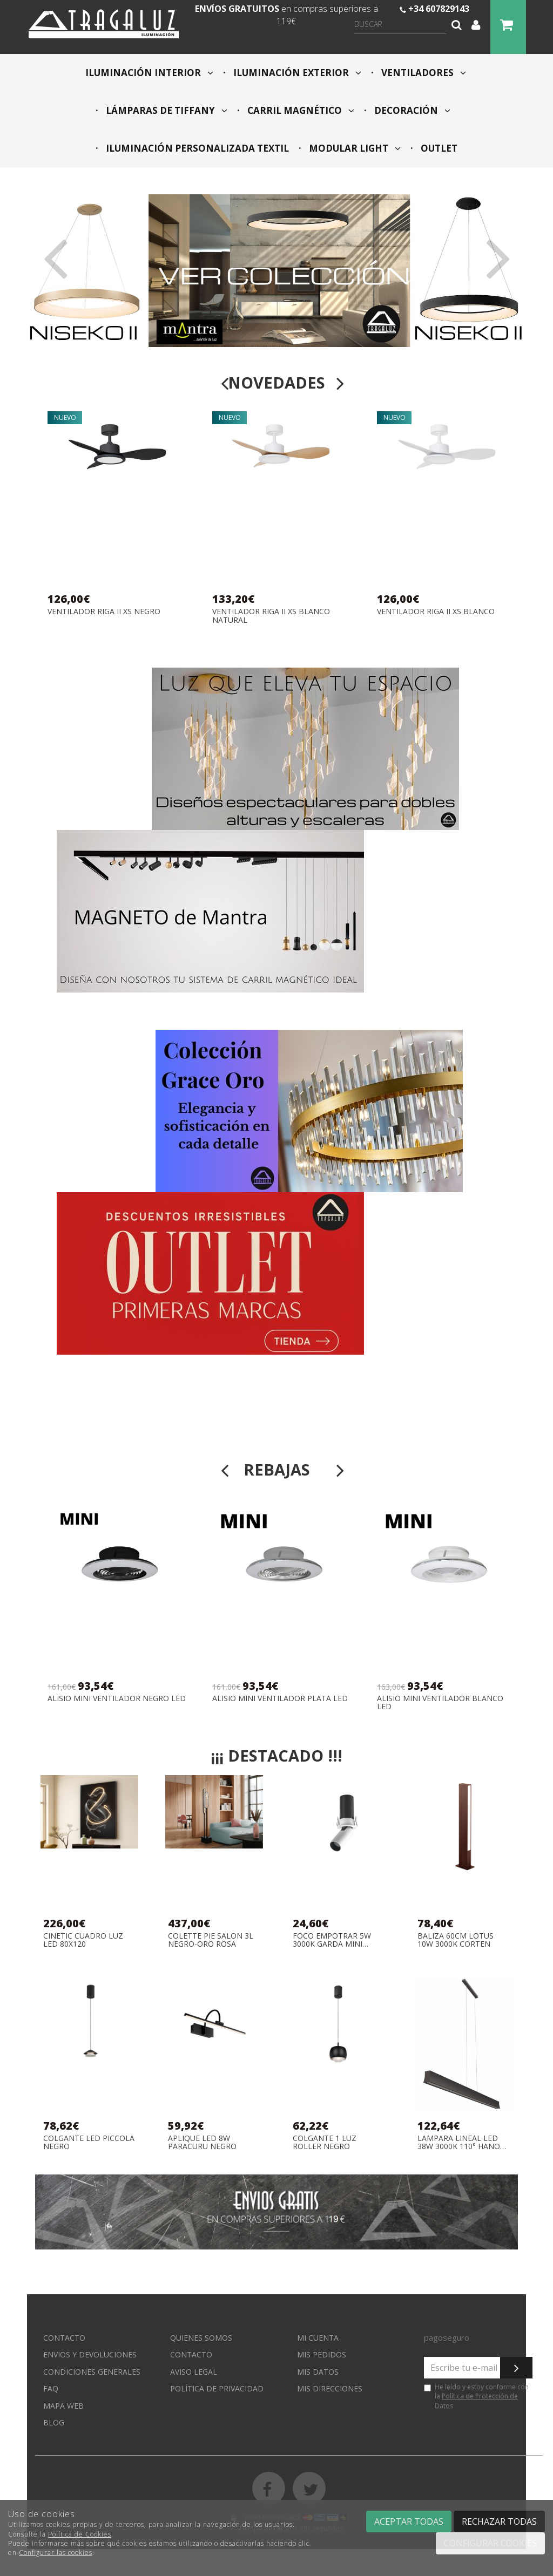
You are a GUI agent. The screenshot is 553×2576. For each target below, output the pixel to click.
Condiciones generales (91, 2372)
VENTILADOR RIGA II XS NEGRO (104, 611)
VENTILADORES (422, 72)
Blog (53, 2422)
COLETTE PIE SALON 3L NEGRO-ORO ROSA (210, 1940)
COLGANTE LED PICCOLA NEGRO (88, 2142)
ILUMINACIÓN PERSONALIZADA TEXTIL (196, 148)
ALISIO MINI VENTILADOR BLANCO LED (440, 1702)
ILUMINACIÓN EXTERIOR (296, 72)
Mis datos (318, 2372)
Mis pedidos (321, 2354)
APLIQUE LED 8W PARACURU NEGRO (202, 2142)
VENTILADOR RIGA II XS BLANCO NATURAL (271, 615)
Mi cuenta (318, 2338)
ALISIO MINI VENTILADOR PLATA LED (280, 1698)
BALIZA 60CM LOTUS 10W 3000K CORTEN (455, 1940)
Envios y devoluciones (90, 2354)
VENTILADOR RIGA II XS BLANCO (436, 611)
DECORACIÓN (411, 110)
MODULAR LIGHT (354, 148)
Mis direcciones (329, 2388)
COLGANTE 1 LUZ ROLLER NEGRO (324, 2142)
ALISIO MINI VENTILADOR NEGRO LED (117, 1698)
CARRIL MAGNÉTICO (299, 110)
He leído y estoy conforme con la (476, 2396)
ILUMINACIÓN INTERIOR (149, 72)
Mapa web (63, 2406)
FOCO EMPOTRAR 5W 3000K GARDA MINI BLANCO (332, 1940)
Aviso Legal (193, 2372)
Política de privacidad (217, 2388)
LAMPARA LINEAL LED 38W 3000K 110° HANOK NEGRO (461, 2142)
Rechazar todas (499, 2521)
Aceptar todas (408, 2521)
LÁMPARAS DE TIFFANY (165, 110)
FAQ (50, 2388)
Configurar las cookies (55, 2552)
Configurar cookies (490, 2543)
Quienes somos (201, 2338)
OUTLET (438, 148)
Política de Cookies (79, 2534)
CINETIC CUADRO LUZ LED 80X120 (83, 1940)
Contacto (64, 2338)
